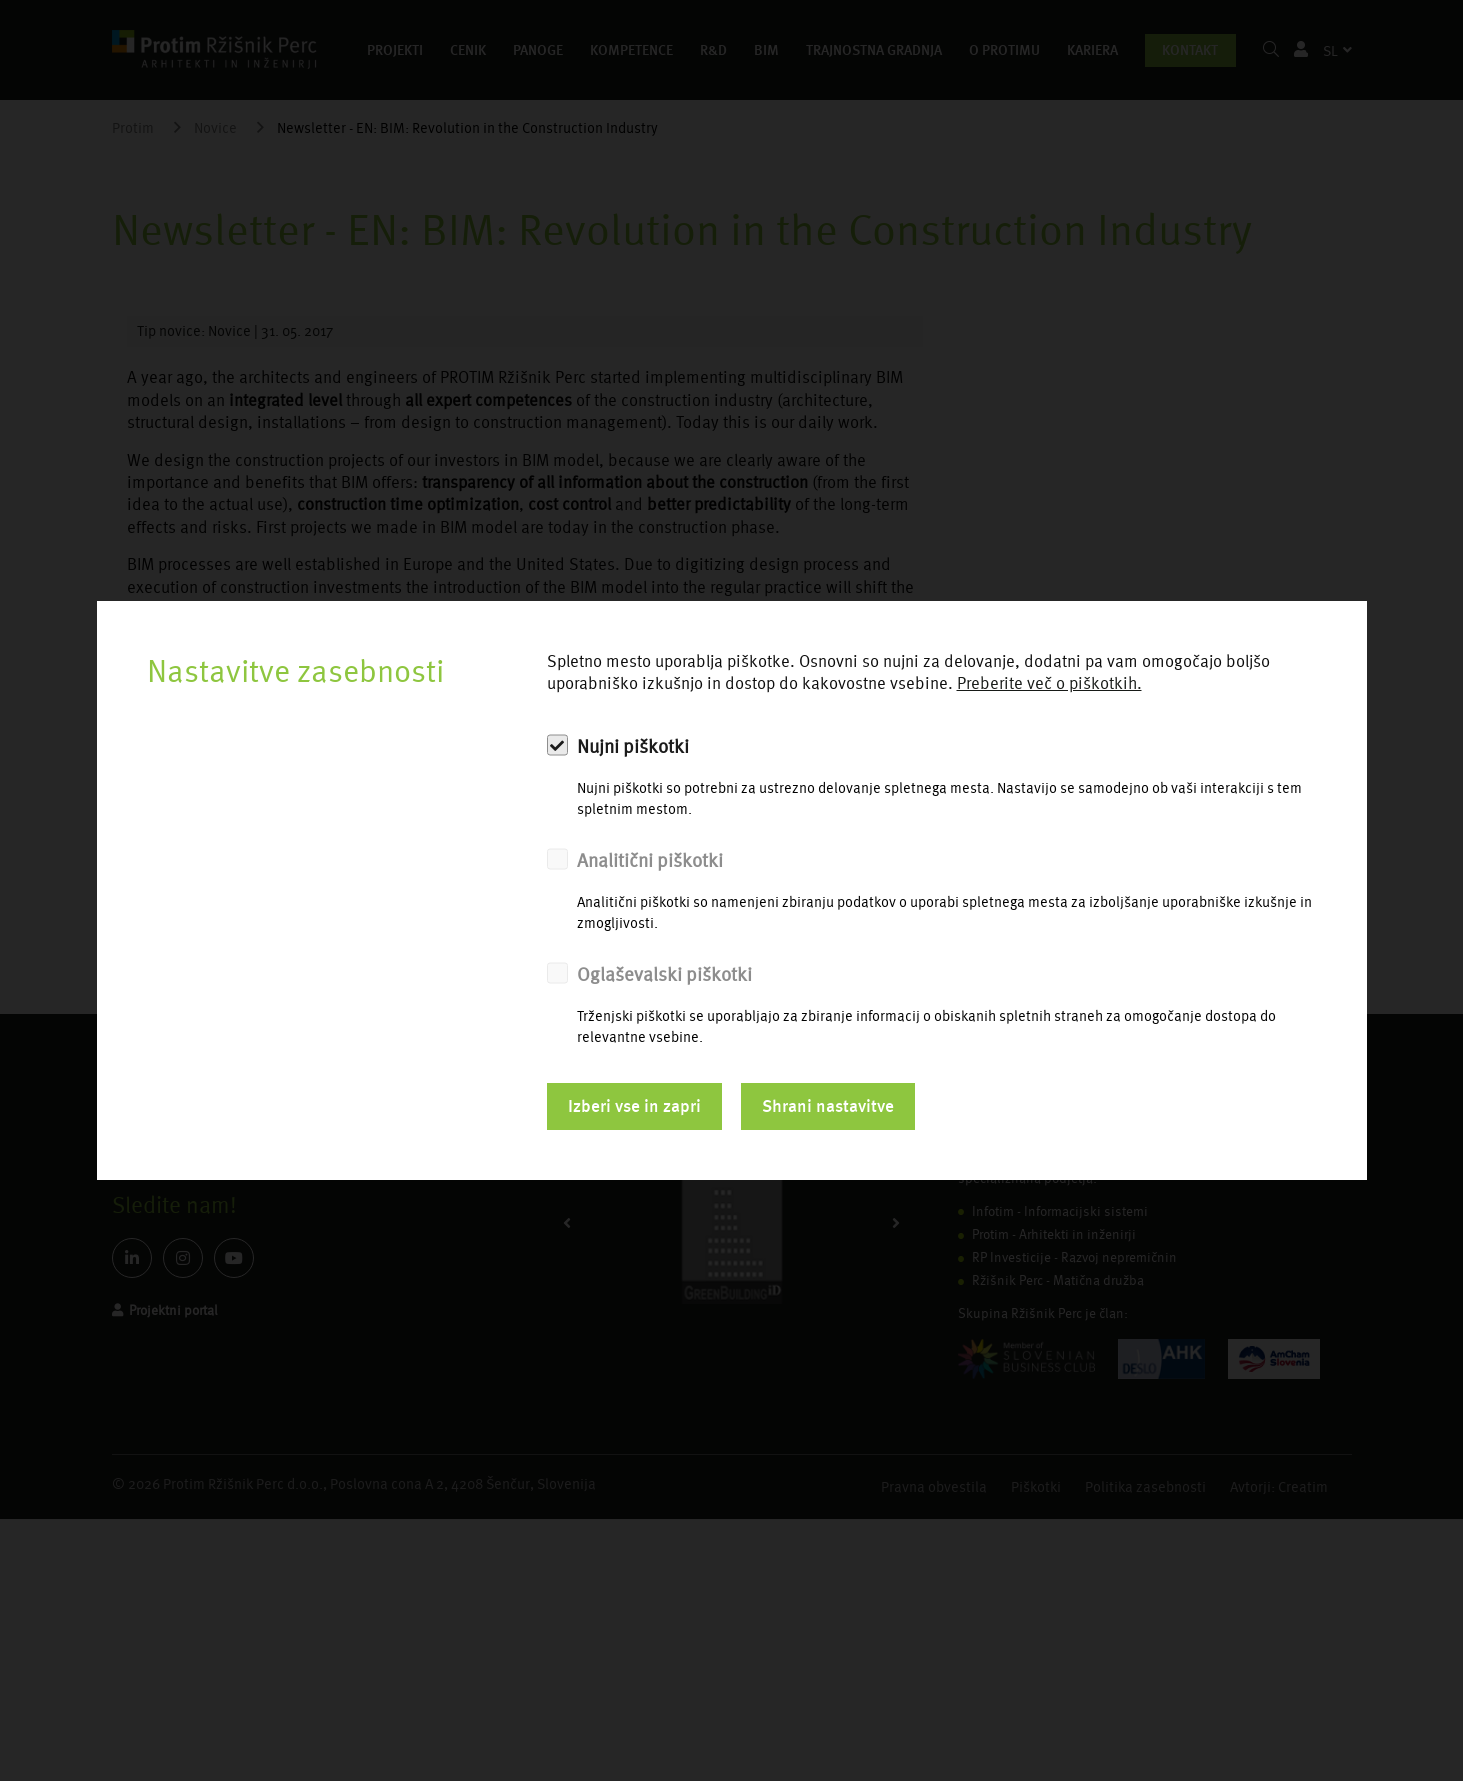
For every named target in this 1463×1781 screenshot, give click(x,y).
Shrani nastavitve (828, 1106)
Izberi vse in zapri (634, 1106)
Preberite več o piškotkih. (1049, 683)
